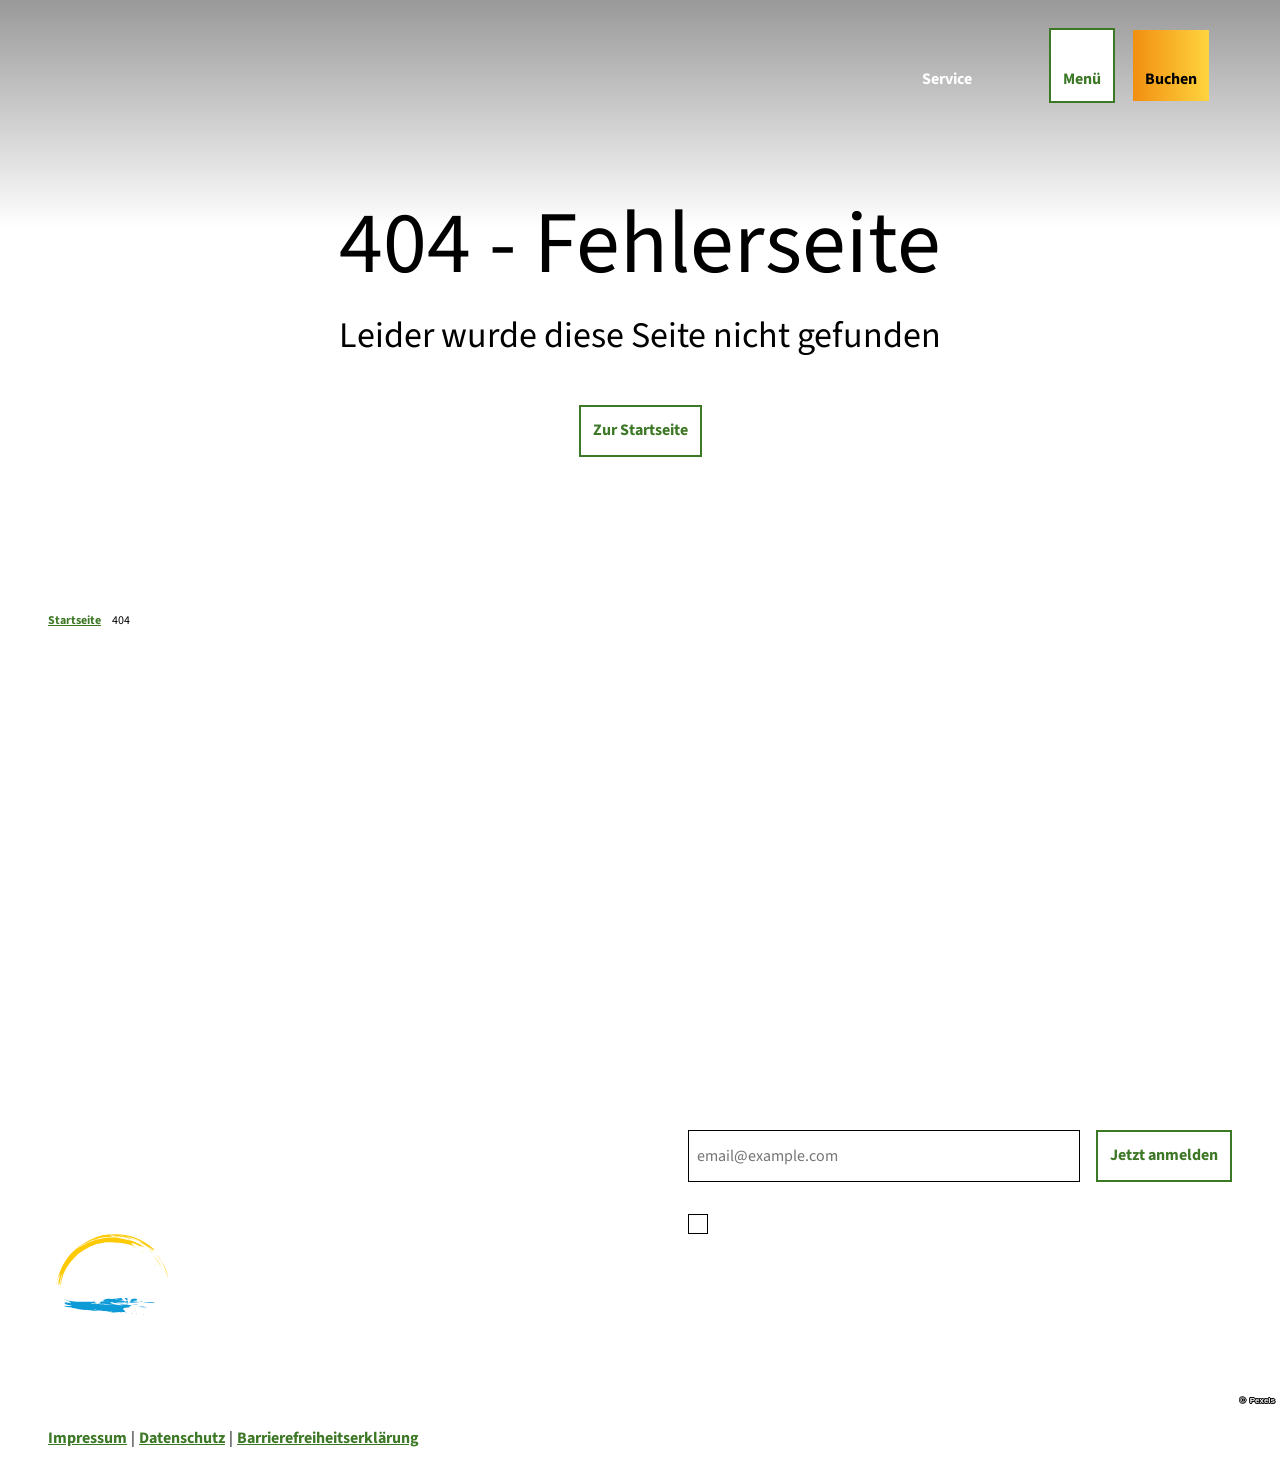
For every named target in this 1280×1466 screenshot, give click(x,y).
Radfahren (84, 1134)
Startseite (74, 620)
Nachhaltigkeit (739, 978)
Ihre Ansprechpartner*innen (784, 906)
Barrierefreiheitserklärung (328, 1438)
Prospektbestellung (757, 930)
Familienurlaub (100, 1086)
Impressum (87, 1438)
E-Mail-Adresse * (743, 1118)
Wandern (79, 1110)
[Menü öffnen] (1071, 75)
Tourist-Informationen (765, 1002)
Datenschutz (182, 1438)
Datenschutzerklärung (876, 1222)
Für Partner (727, 954)
